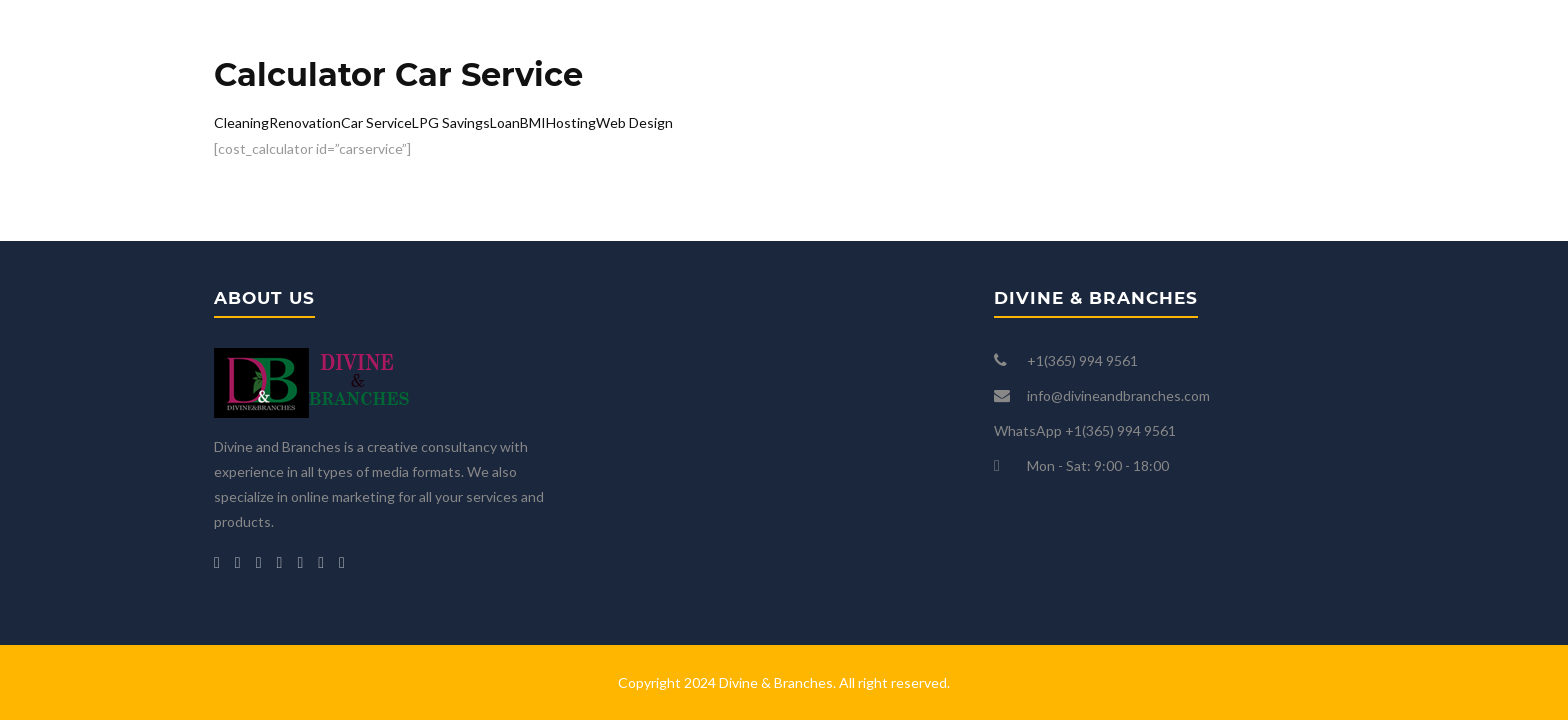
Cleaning (241, 122)
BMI (533, 122)
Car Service (376, 122)
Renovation (305, 122)
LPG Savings (451, 122)
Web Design (634, 122)
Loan (505, 122)
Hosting (571, 122)
